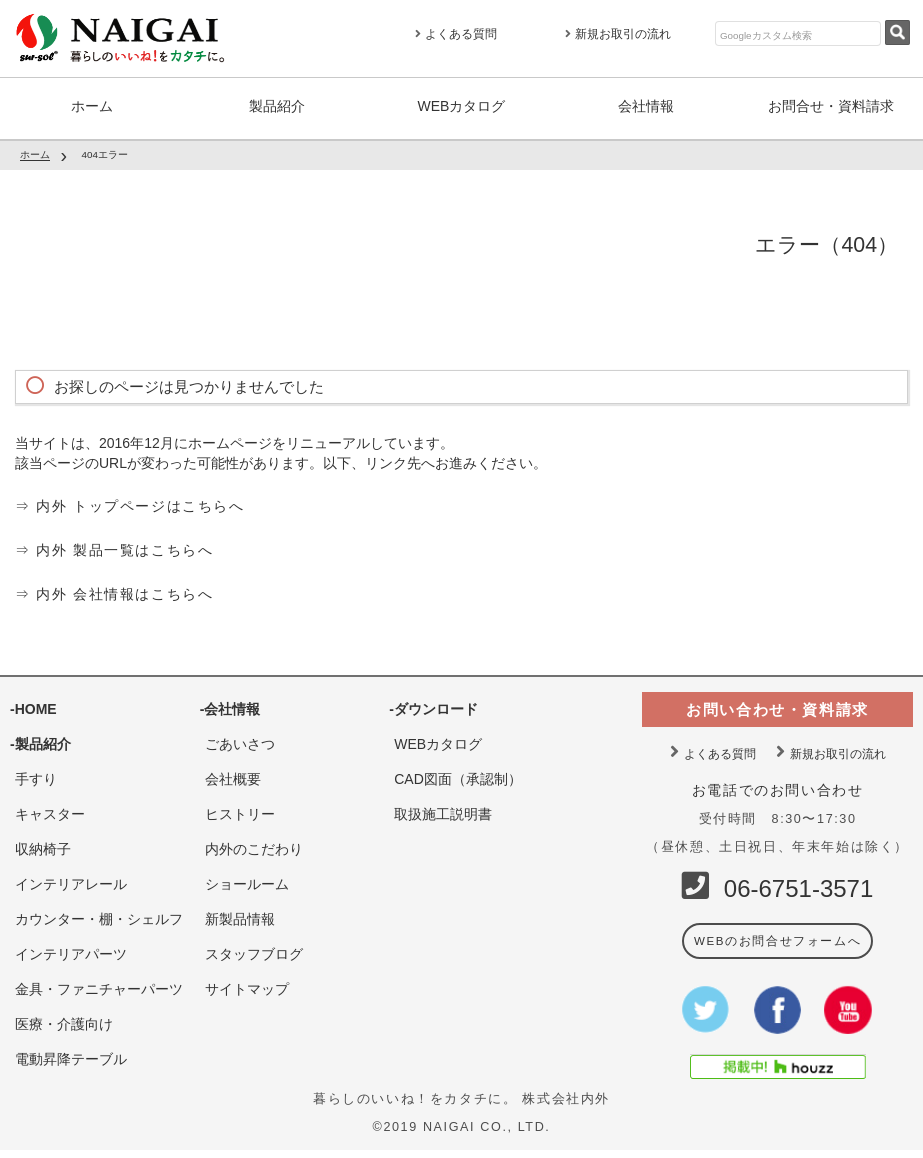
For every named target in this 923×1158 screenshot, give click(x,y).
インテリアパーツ (71, 950)
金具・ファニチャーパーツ (99, 985)
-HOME (33, 705)
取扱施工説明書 (443, 810)
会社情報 (646, 106)
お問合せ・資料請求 (831, 106)
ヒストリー (240, 810)
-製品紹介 (40, 740)
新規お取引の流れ (618, 34)
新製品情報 (240, 915)
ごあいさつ (240, 740)
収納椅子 (43, 845)
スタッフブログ (254, 950)
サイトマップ (247, 985)
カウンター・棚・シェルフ (99, 915)
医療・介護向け (64, 1020)
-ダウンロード (433, 705)
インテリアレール (71, 880)
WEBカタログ (462, 106)
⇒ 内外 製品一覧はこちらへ (114, 547)
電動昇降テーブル (71, 1055)
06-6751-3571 (798, 884)
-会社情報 (230, 705)
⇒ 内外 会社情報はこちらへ (114, 590)
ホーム (92, 106)
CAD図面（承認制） (458, 775)
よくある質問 (456, 34)
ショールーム (247, 880)
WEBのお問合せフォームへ (777, 937)
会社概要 (233, 775)
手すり (36, 775)
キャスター (50, 810)
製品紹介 (277, 106)
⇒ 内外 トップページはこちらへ (129, 504)
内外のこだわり (254, 845)
